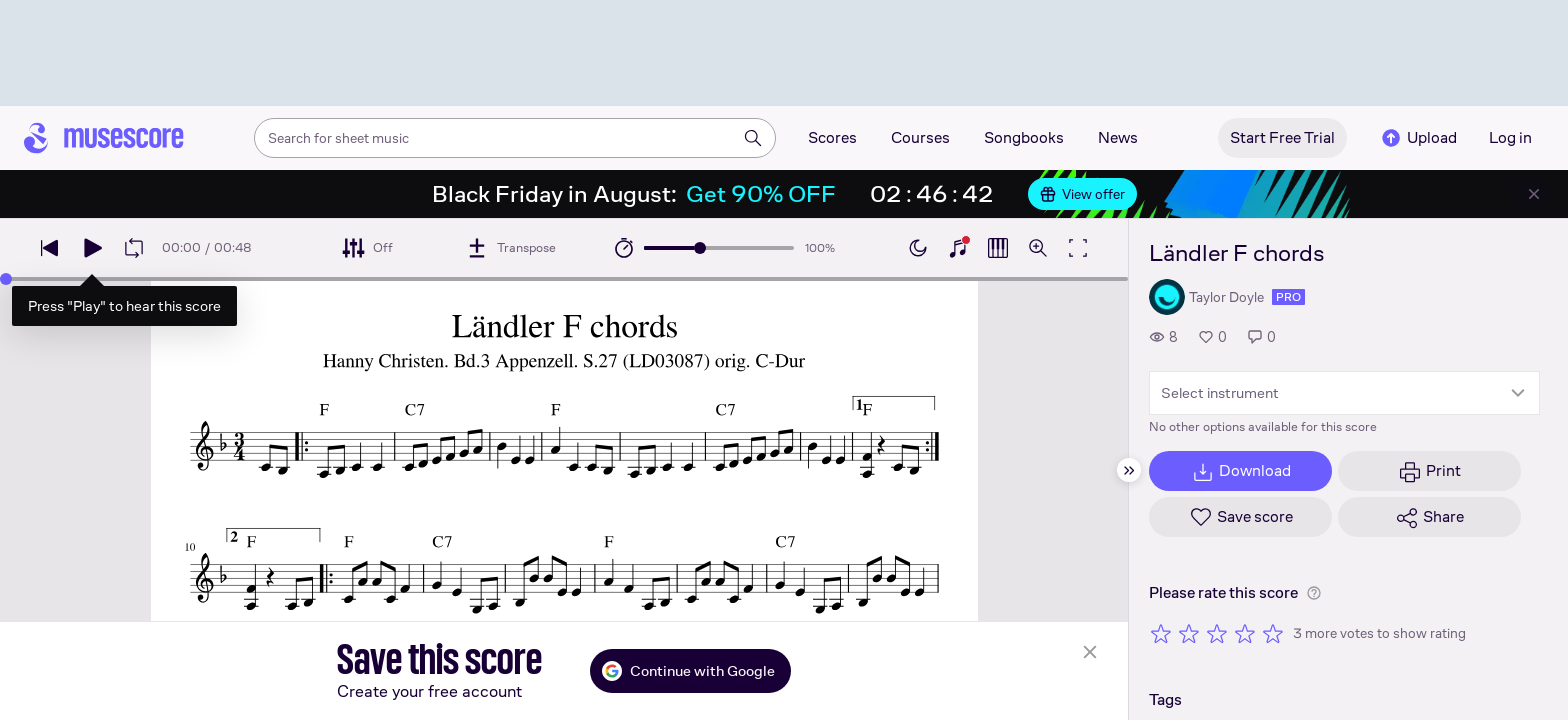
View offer (1082, 194)
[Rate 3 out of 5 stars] (1217, 633)
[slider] (700, 248)
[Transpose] (510, 248)
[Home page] (104, 138)
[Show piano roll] (998, 248)
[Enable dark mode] (918, 248)
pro (1288, 297)
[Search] (753, 138)
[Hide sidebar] (1129, 470)
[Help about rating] (1314, 593)
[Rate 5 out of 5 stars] (1273, 633)
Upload (1418, 138)
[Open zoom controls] (1038, 248)
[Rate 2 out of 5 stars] (1189, 633)
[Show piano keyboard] (958, 248)
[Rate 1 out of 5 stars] (1161, 633)
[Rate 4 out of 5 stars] (1245, 633)
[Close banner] (1534, 194)
